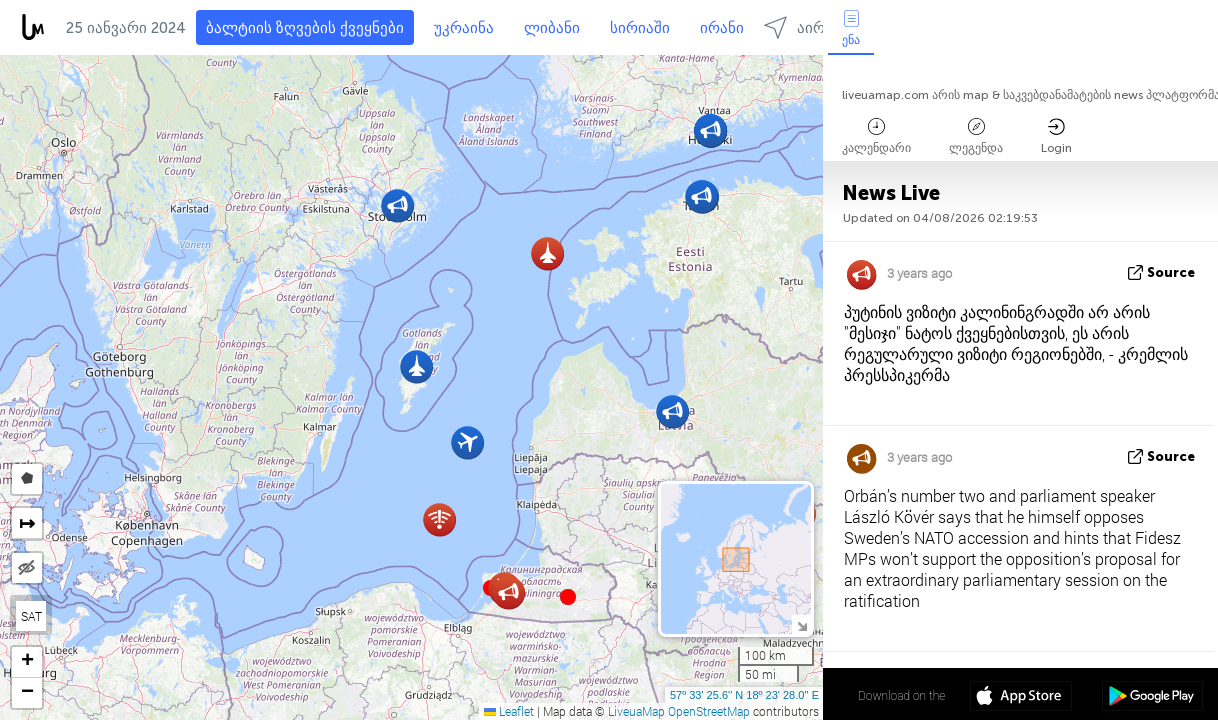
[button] (568, 597)
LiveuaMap (636, 711)
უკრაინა (464, 28)
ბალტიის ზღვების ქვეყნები (305, 28)
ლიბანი (552, 28)
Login (1056, 136)
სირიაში (640, 28)
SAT (31, 616)
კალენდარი (876, 136)
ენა (851, 28)
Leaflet (509, 711)
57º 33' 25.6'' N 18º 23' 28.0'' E (744, 695)
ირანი (722, 28)
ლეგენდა (976, 136)
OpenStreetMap (709, 711)
